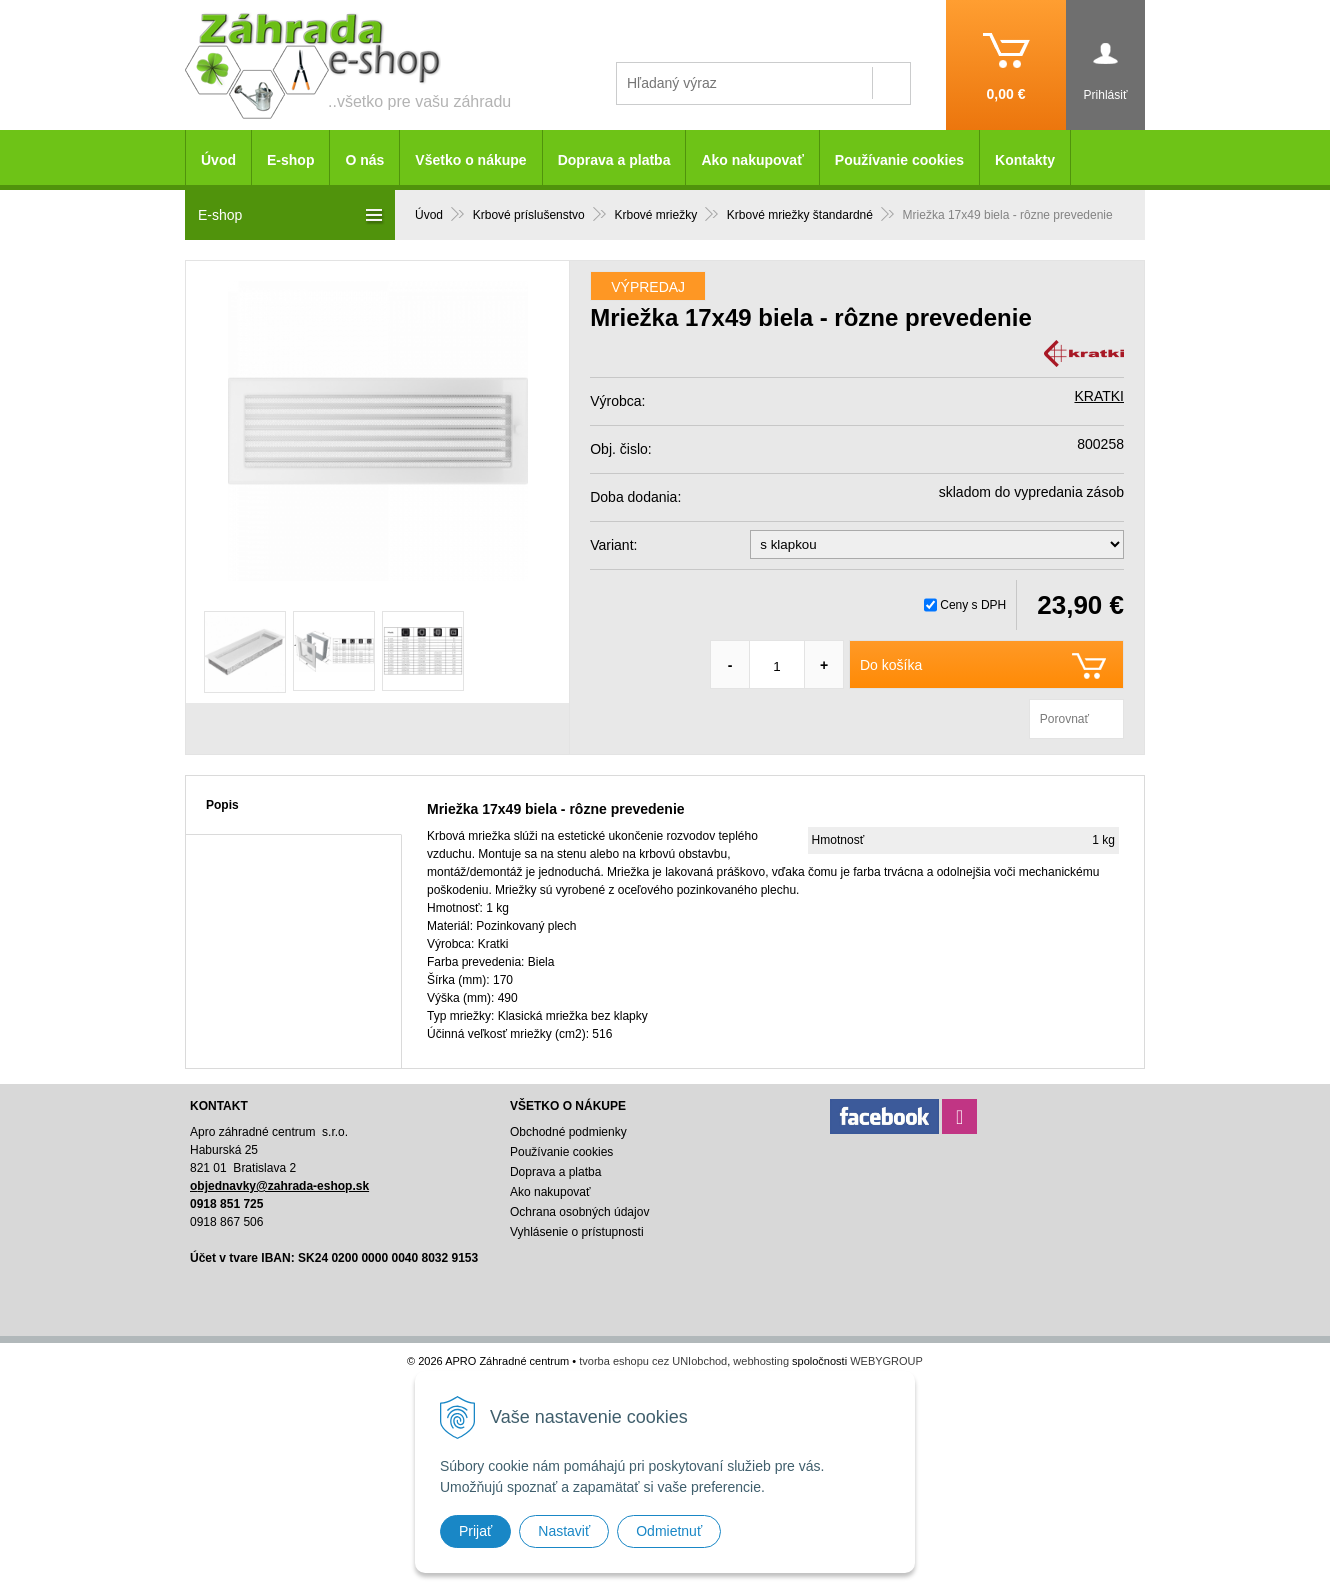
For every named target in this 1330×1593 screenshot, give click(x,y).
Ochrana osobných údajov (579, 1212)
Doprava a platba (614, 160)
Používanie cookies (899, 160)
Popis (222, 805)
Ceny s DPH (973, 605)
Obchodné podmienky (568, 1132)
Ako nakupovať (752, 160)
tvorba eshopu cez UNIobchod (653, 1361)
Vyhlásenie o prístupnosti (577, 1232)
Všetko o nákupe (470, 160)
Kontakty (1025, 160)
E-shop (290, 160)
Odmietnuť (669, 1531)
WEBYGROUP (886, 1361)
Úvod (218, 160)
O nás (364, 160)
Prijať (475, 1531)
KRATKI (1099, 396)
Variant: (613, 545)
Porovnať (1064, 719)
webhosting (761, 1361)
